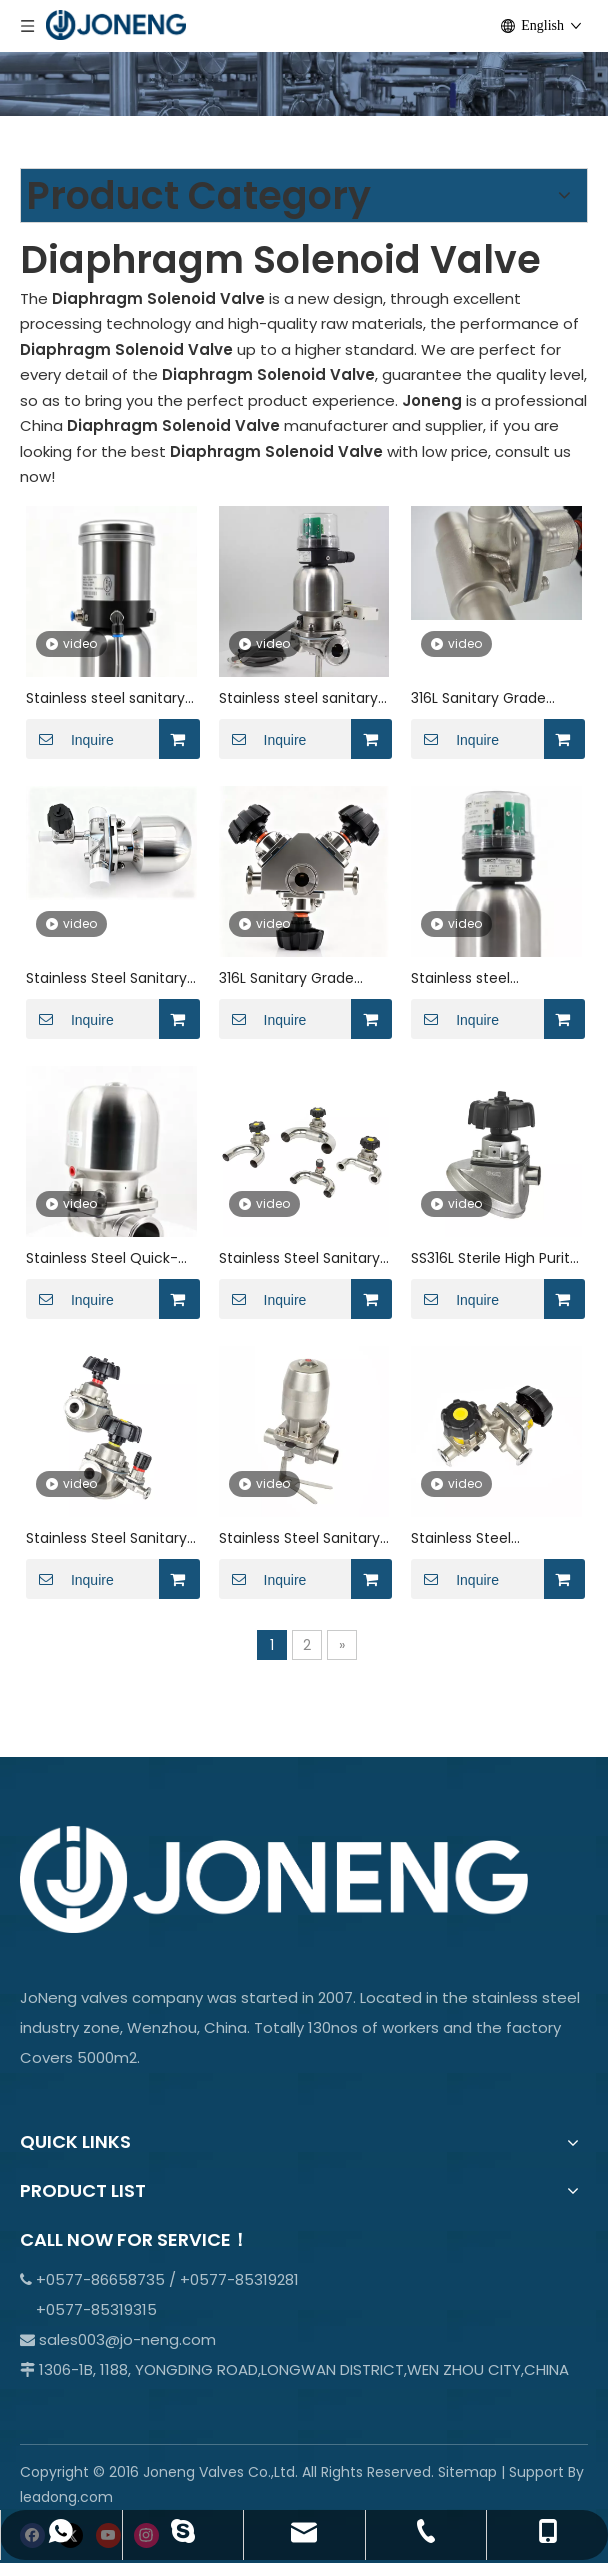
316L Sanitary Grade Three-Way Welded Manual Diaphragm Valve (479, 698)
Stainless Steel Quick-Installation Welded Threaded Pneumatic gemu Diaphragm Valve (109, 1258)
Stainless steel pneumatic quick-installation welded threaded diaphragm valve (484, 978)
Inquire (70, 739)
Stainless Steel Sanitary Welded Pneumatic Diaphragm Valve (299, 1538)
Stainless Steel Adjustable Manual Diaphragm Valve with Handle (487, 1538)
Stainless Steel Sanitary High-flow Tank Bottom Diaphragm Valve (107, 1538)
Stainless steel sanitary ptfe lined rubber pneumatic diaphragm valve (298, 698)
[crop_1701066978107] (304, 58)
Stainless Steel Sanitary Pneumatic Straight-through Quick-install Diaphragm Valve (106, 978)
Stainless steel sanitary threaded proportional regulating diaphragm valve (105, 698)
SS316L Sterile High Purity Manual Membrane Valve (494, 1258)
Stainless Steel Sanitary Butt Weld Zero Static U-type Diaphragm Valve (303, 1258)
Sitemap (467, 2472)
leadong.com (66, 2497)
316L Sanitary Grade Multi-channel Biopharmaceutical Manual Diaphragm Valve (286, 978)
